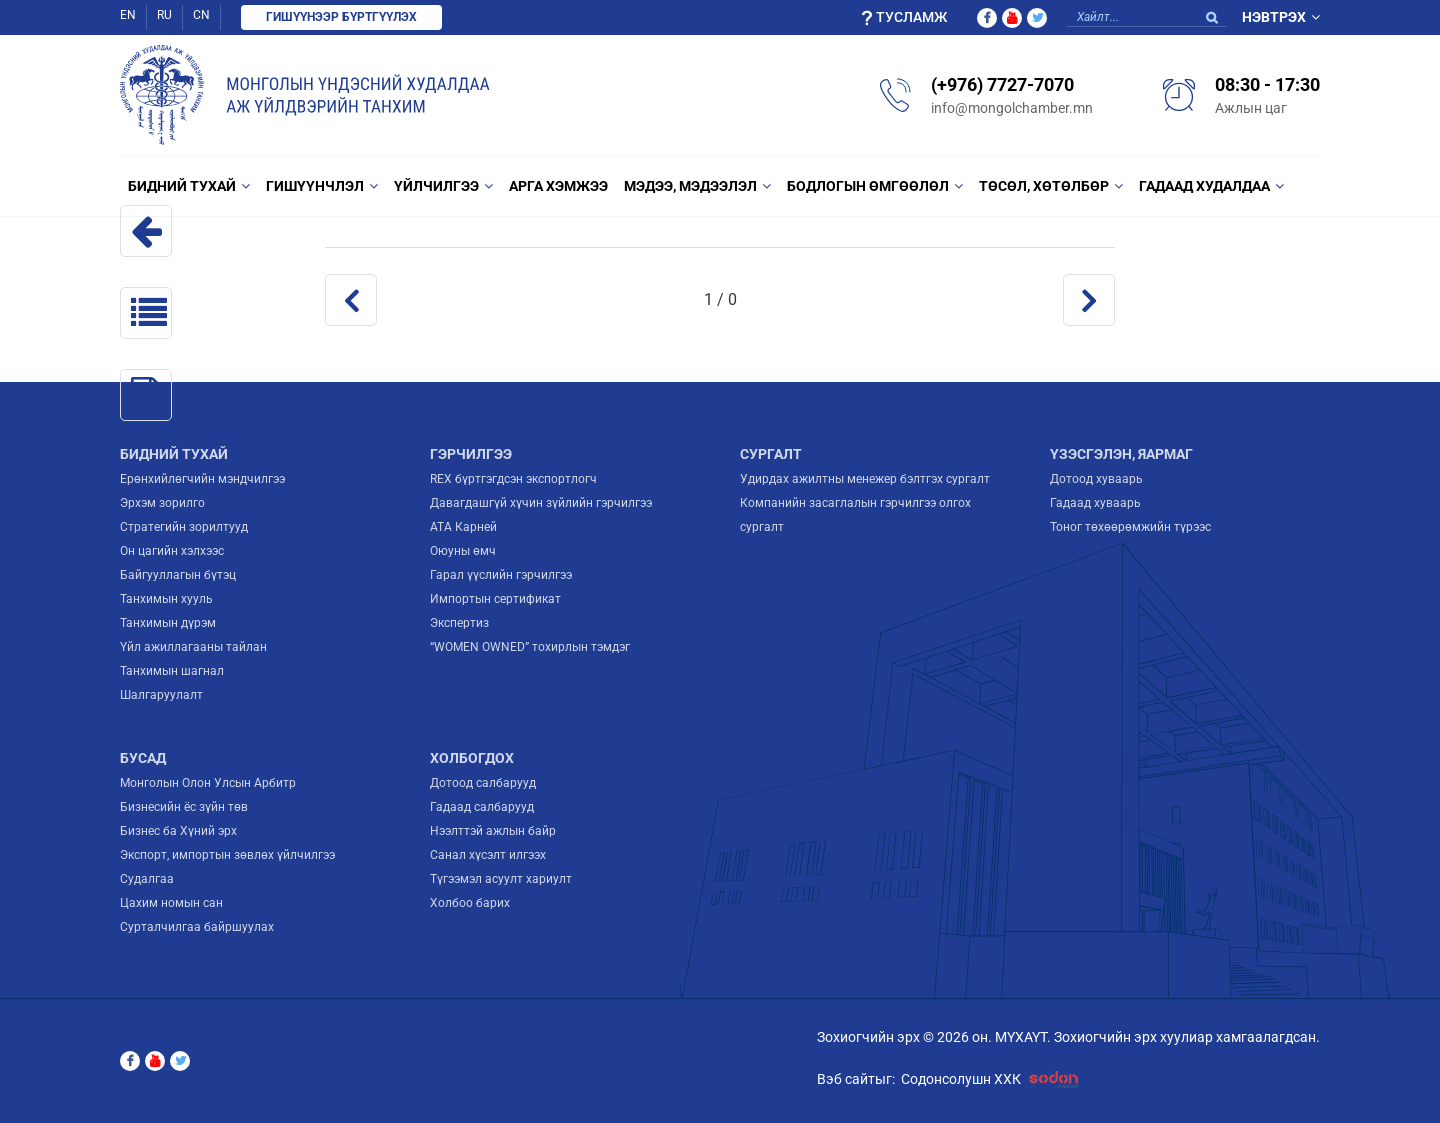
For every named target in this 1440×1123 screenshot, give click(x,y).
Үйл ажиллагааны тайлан (193, 647)
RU (164, 15)
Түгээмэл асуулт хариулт (501, 879)
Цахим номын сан (171, 903)
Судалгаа (147, 879)
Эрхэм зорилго (162, 503)
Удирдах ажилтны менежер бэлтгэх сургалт (865, 479)
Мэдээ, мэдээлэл (690, 186)
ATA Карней (463, 527)
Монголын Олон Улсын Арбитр (208, 783)
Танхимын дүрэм (168, 623)
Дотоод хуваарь (1096, 479)
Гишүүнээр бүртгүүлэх (341, 17)
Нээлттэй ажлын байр (493, 831)
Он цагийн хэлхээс (172, 551)
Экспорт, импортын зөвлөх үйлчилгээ (227, 855)
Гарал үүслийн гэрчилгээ (501, 575)
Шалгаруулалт (161, 695)
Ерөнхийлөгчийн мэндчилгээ (202, 479)
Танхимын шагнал (172, 671)
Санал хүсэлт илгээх (488, 855)
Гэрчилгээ (471, 454)
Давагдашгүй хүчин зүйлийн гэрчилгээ (541, 503)
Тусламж (904, 17)
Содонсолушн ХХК (993, 1079)
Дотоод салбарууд (483, 783)
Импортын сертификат (495, 599)
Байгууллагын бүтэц (178, 575)
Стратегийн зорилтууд (184, 527)
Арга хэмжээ (558, 186)
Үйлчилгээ (436, 186)
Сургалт (771, 454)
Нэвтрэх (1274, 17)
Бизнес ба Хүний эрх (178, 831)
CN (201, 15)
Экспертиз (459, 623)
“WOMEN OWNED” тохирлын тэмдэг (530, 647)
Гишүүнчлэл (315, 186)
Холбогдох (472, 758)
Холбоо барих (470, 903)
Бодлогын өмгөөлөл (868, 186)
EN (128, 15)
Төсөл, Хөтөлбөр (1044, 186)
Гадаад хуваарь (1095, 503)
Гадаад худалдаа (1204, 186)
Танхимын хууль (166, 599)
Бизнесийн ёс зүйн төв (184, 807)
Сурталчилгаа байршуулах (197, 927)
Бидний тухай (182, 186)
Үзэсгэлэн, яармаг (1121, 454)
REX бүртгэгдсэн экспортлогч (513, 479)
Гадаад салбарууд (482, 807)
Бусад (143, 758)
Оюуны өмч (463, 551)
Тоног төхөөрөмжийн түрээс (1130, 527)
